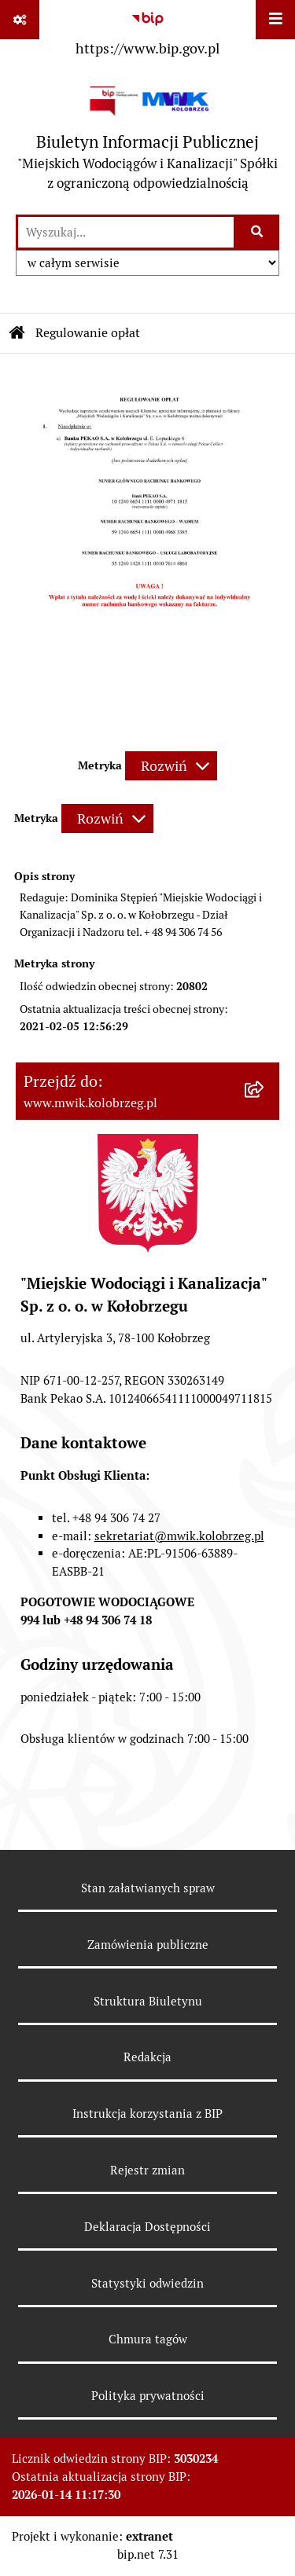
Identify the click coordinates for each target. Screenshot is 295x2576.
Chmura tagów (148, 2339)
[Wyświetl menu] (275, 19)
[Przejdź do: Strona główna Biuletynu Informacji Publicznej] (17, 333)
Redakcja (147, 2056)
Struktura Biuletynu (148, 2001)
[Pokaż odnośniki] (19, 19)
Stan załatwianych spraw (148, 1888)
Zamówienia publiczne (147, 1944)
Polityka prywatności (148, 2395)
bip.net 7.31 (148, 2554)
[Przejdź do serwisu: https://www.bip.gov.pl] (147, 30)
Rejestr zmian (147, 2170)
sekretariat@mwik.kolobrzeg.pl (179, 1535)
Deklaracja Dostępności (147, 2226)
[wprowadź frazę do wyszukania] (126, 232)
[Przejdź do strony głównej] (147, 138)
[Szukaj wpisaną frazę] (257, 232)
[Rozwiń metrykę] (171, 765)
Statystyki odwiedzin (147, 2283)
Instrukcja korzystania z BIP (147, 2113)
